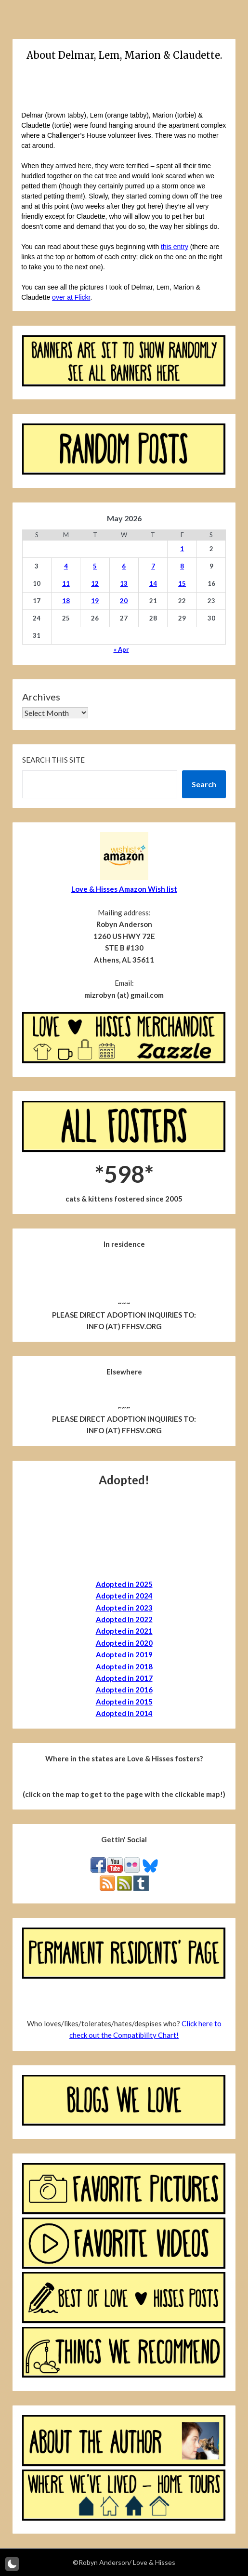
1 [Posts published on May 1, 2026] (182, 549)
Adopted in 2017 (124, 1678)
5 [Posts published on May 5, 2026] (95, 566)
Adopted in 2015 (124, 1701)
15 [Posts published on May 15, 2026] (182, 583)
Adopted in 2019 (124, 1654)
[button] (12, 2564)
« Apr (121, 649)
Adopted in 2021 (124, 1630)
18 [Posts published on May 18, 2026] (66, 601)
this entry (174, 247)
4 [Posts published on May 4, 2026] (66, 566)
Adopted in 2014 (124, 1713)
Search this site (53, 759)
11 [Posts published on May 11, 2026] (66, 583)
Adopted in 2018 (124, 1666)
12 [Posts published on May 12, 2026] (95, 583)
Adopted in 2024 (124, 1595)
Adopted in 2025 (124, 1584)
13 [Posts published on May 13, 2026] (124, 583)
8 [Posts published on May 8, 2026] (182, 566)
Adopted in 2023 (124, 1607)
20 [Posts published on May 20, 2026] (124, 601)
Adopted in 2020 (124, 1642)
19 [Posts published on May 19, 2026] (95, 601)
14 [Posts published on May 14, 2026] (153, 583)
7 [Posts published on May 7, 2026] (153, 566)
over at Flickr (71, 297)
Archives (41, 696)
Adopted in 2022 (124, 1619)
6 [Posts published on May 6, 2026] (124, 566)
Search (204, 784)
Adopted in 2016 (124, 1689)
